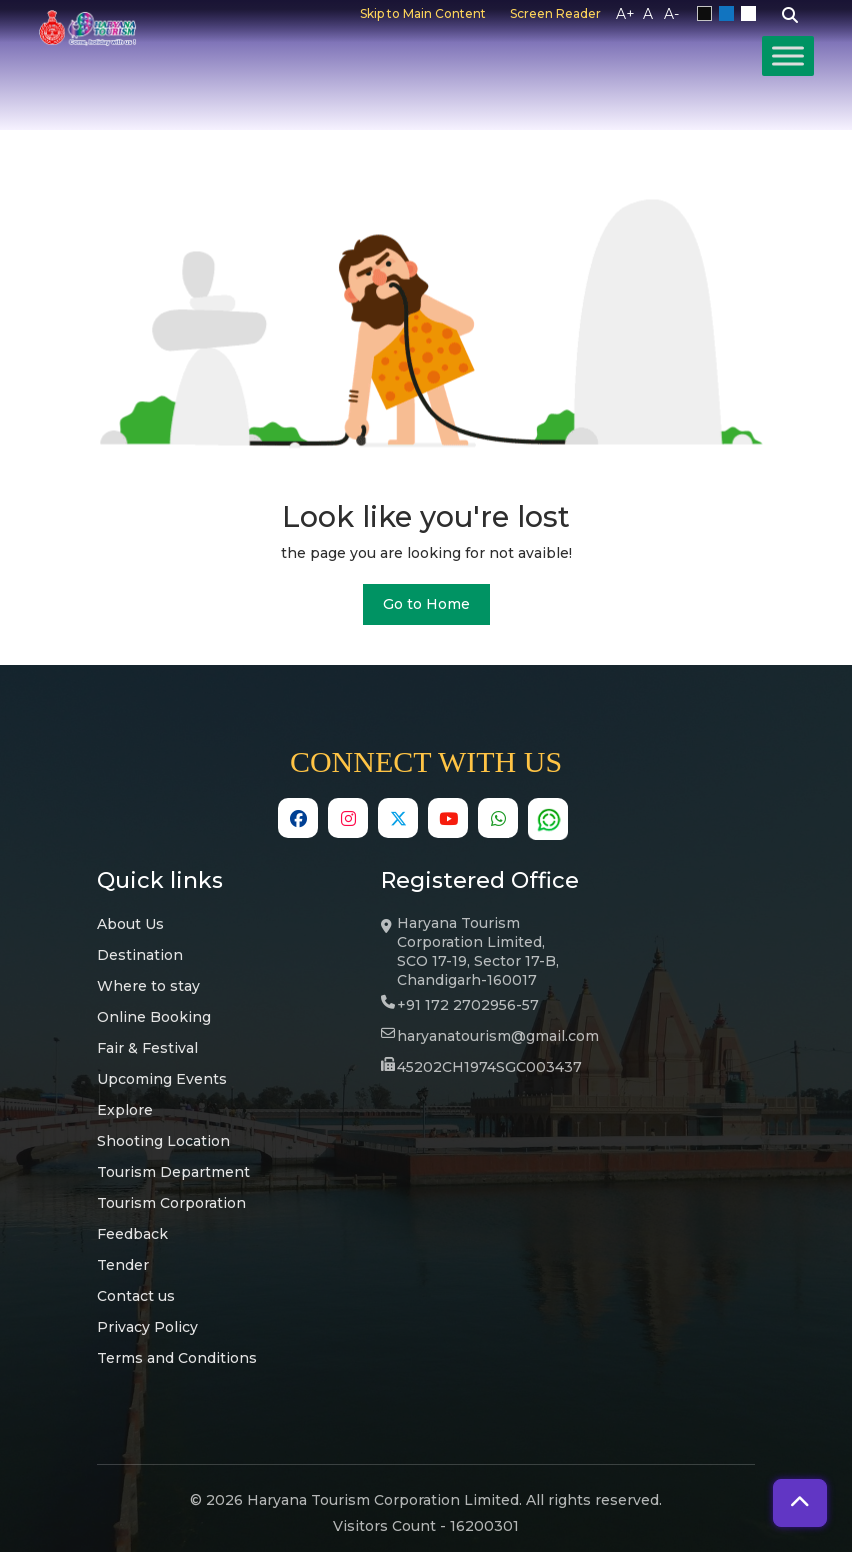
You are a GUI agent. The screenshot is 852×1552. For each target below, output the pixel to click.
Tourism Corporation (171, 1203)
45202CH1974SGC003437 (489, 1067)
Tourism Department (173, 1172)
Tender (123, 1265)
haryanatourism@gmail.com (498, 1036)
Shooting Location (163, 1141)
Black (708, 14)
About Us (130, 924)
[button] (800, 1503)
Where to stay (148, 986)
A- (671, 14)
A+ (625, 14)
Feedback (132, 1234)
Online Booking (154, 1017)
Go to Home (426, 604)
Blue (730, 14)
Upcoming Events (162, 1079)
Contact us (136, 1296)
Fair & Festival (147, 1048)
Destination (140, 955)
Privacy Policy (147, 1327)
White (752, 14)
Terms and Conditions (177, 1358)
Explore (125, 1110)
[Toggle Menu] (788, 55)
